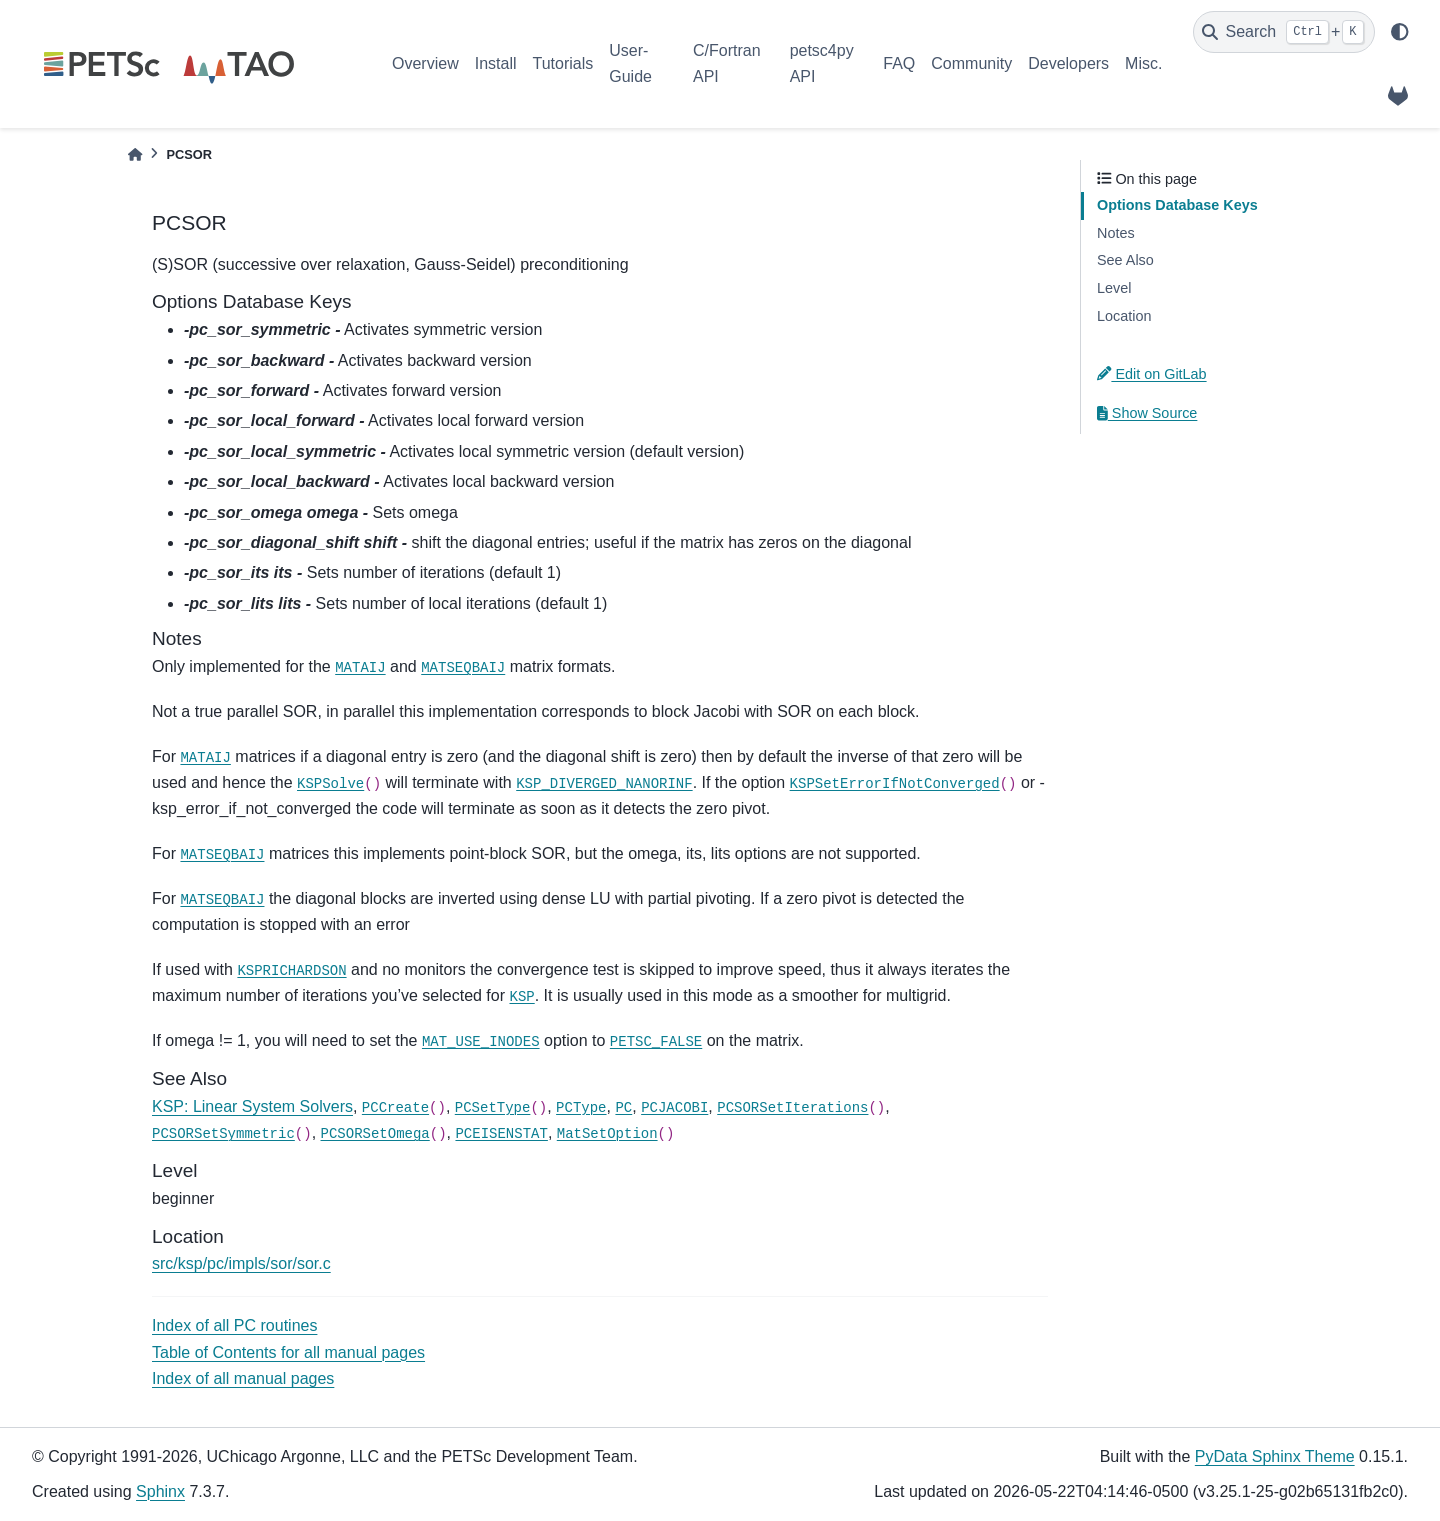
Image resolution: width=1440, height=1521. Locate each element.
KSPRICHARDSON (291, 971)
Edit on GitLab (1152, 374)
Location (1124, 316)
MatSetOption (607, 1134)
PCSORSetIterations (792, 1108)
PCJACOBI (674, 1108)
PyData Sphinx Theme (1275, 1456)
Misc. (1143, 63)
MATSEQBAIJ (463, 668)
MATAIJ (360, 668)
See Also (1125, 260)
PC (623, 1108)
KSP (521, 997)
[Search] (1284, 32)
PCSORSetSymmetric (223, 1134)
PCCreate (395, 1108)
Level (1114, 288)
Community (971, 63)
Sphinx (160, 1491)
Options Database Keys (1177, 205)
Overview (425, 63)
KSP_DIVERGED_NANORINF (604, 784)
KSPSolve (330, 784)
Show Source (1147, 413)
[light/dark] (1400, 32)
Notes (1116, 233)
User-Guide (630, 63)
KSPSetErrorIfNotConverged (895, 784)
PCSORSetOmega (375, 1134)
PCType (581, 1108)
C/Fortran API (727, 63)
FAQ (899, 63)
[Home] (135, 154)
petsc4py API (822, 63)
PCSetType (493, 1108)
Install (496, 63)
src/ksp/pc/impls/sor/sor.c (241, 1263)
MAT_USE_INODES (481, 1042)
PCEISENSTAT (501, 1134)
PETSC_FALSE (656, 1042)
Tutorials (562, 63)
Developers (1068, 63)
